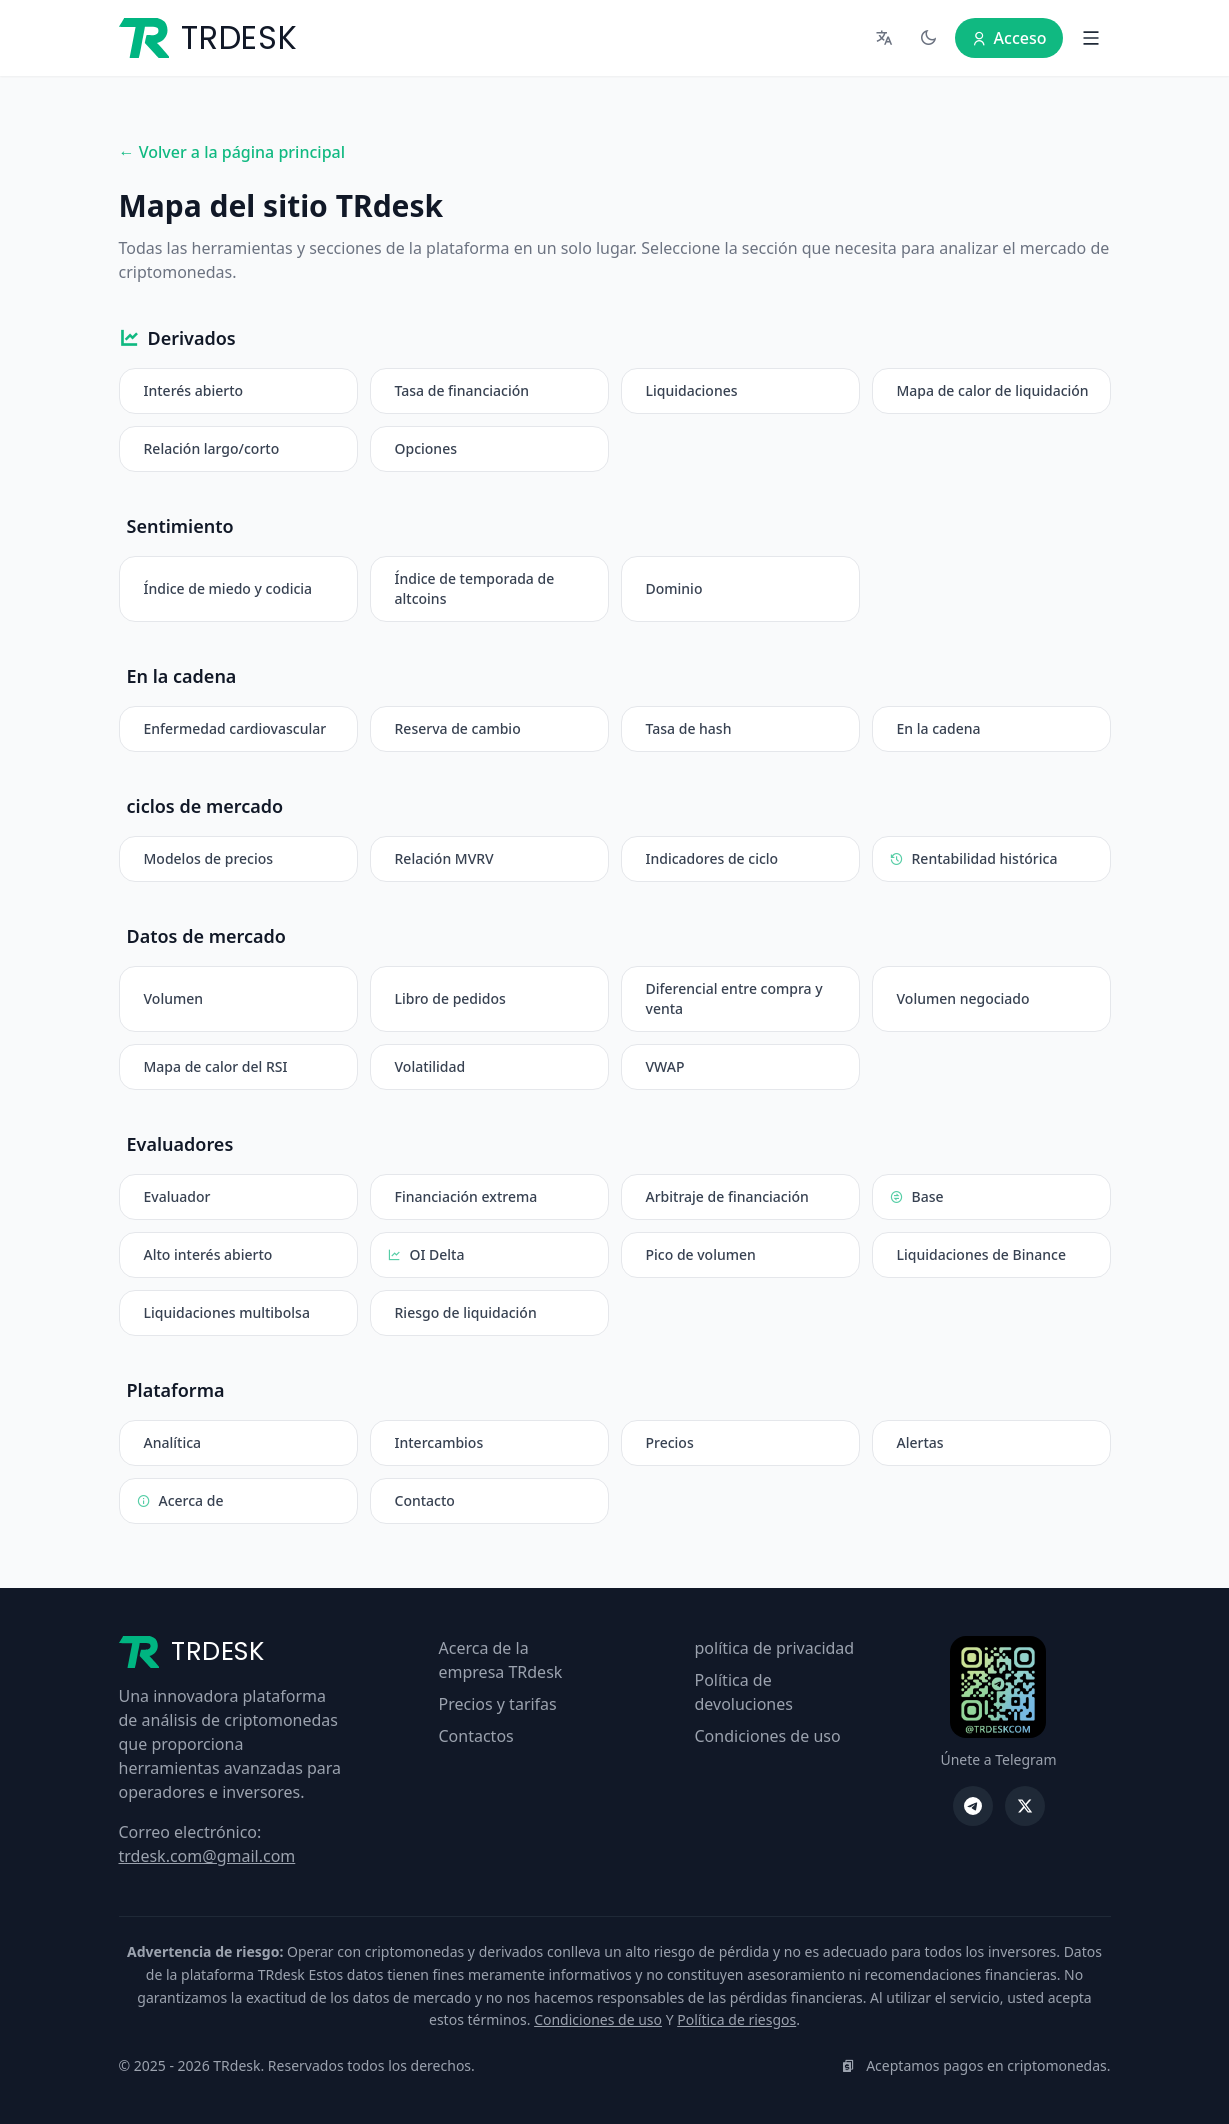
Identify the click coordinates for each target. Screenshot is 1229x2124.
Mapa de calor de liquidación (993, 390)
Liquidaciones (692, 390)
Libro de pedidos (450, 998)
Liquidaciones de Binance (981, 1254)
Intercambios (439, 1442)
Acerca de (180, 1501)
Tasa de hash (689, 728)
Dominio (674, 588)
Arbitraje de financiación (727, 1196)
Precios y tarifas (498, 1704)
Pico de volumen (701, 1254)
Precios (670, 1442)
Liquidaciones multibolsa (227, 1312)
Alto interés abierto (208, 1254)
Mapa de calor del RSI (216, 1066)
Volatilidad (430, 1066)
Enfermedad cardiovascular (235, 728)
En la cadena (939, 728)
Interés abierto (194, 390)
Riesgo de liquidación (466, 1312)
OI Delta (426, 1255)
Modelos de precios (209, 858)
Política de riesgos (736, 2019)
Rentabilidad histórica (973, 859)
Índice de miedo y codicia (228, 588)
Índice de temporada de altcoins (475, 588)
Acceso (1009, 38)
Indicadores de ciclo (712, 858)
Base (916, 1197)
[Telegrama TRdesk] (973, 1806)
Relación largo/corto (212, 448)
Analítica (173, 1442)
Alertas (920, 1442)
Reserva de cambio (458, 728)
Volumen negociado (963, 998)
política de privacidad (775, 1648)
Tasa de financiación (462, 390)
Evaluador (177, 1196)
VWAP (665, 1066)
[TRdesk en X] (1025, 1806)
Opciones (426, 448)
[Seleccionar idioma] (885, 38)
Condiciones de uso (768, 1736)
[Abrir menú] (1091, 38)
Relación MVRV (444, 858)
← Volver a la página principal (232, 152)
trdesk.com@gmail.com (207, 1856)
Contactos (476, 1736)
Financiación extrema (466, 1196)
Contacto (425, 1500)
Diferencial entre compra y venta (734, 998)
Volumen (174, 998)
